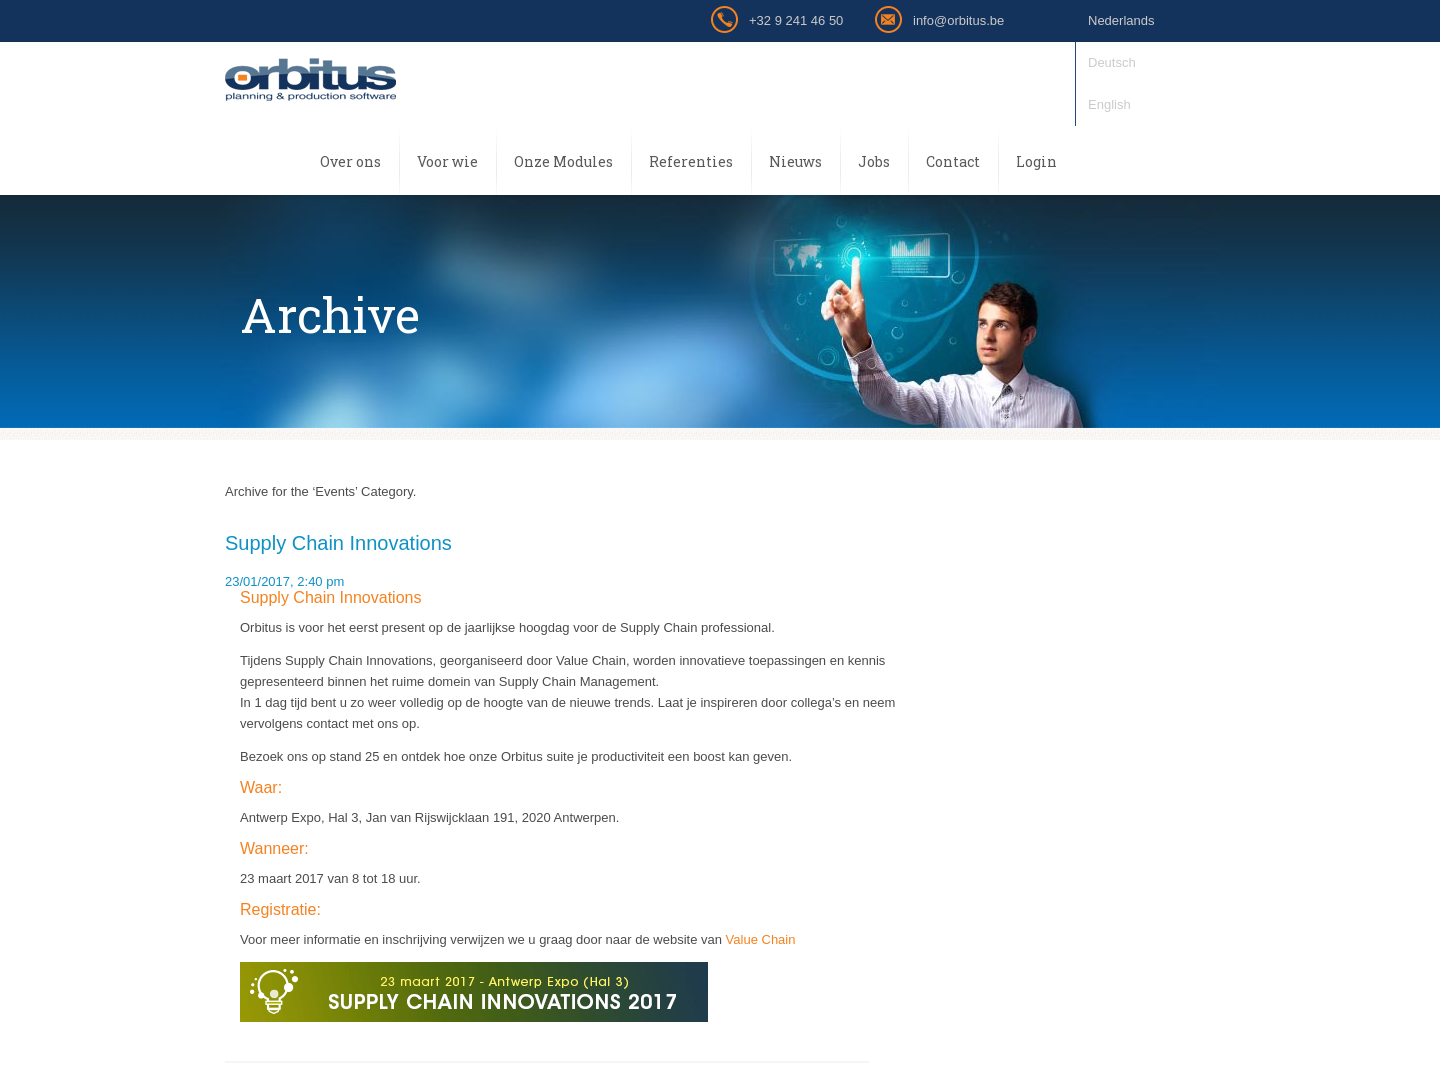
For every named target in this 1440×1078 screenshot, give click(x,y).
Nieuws (795, 161)
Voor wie (447, 161)
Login (1036, 161)
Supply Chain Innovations (338, 543)
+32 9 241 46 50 (796, 20)
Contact (953, 161)
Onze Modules (563, 161)
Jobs (874, 161)
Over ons (350, 161)
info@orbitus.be (958, 20)
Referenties (691, 161)
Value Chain (761, 939)
